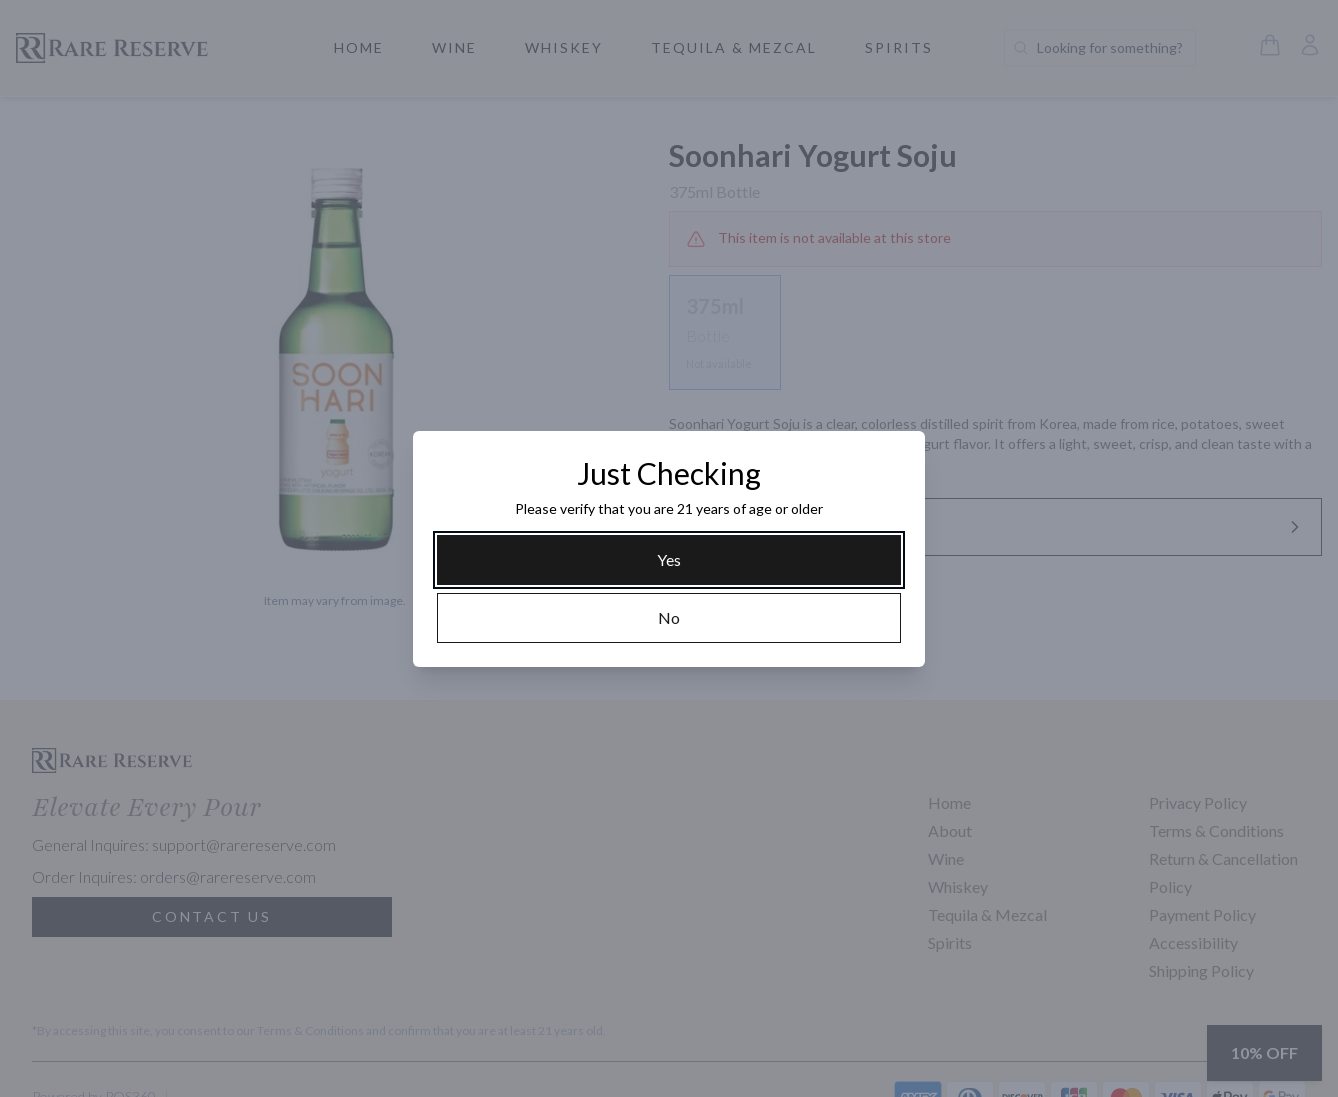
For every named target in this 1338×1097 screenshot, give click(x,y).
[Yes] (669, 560)
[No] (669, 618)
